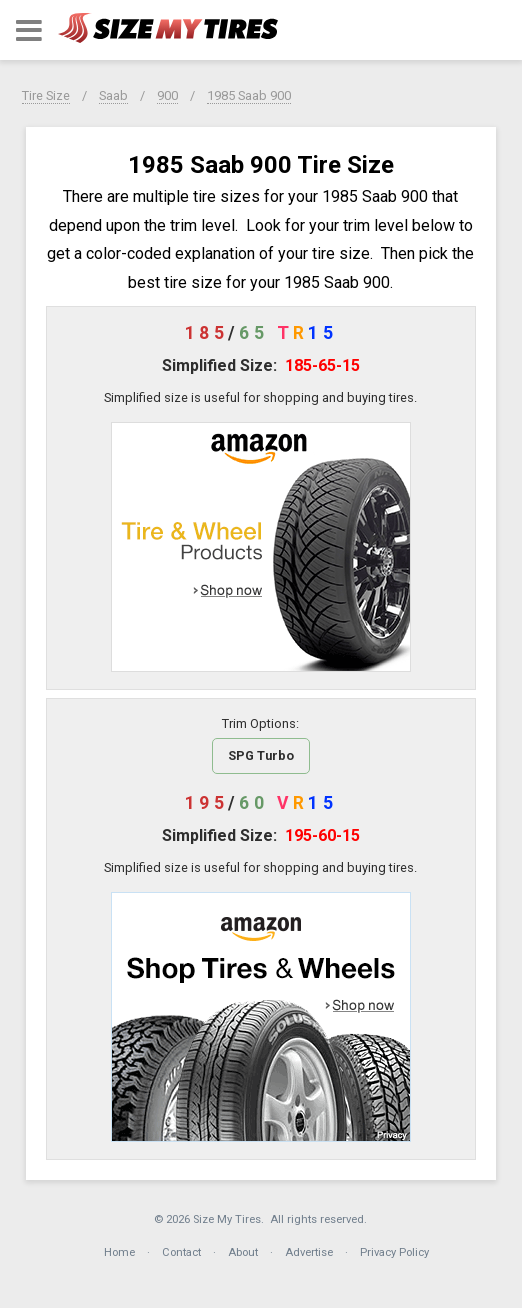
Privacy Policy (394, 1252)
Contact (181, 1252)
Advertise (309, 1252)
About (243, 1252)
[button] (29, 30)
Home (119, 1252)
